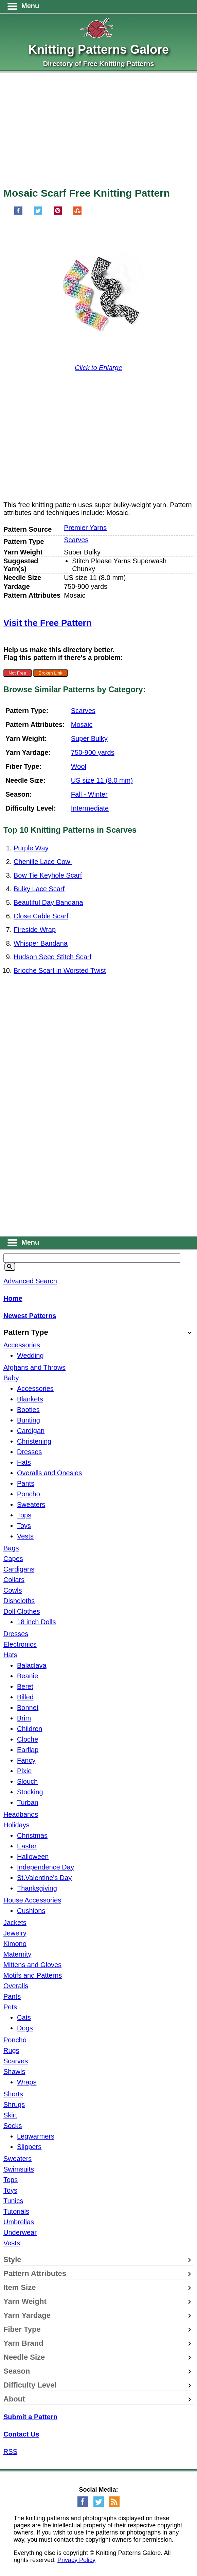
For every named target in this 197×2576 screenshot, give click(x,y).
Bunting (28, 1420)
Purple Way (31, 848)
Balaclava (32, 1665)
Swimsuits (18, 2169)
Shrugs (14, 2104)
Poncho (28, 1494)
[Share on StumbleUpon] (77, 213)
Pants (25, 1483)
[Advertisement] (98, 133)
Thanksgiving (37, 1888)
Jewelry (14, 1933)
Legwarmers (35, 2136)
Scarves (76, 540)
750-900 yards (92, 752)
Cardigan (30, 1430)
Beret (25, 1686)
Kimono (14, 1943)
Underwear (20, 2232)
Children (29, 1728)
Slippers (29, 2146)
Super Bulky (89, 738)
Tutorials (16, 2211)
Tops (24, 1515)
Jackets (14, 1922)
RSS (10, 2451)
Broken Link (50, 673)
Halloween (33, 1856)
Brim (24, 1718)
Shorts (13, 2094)
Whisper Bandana (41, 943)
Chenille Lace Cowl (43, 861)
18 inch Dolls (36, 1622)
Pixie (24, 1771)
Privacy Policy (76, 2560)
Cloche (27, 1739)
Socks (12, 2125)
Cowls (12, 1590)
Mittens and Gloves (32, 1964)
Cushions (31, 1910)
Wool (78, 766)
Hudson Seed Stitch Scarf (52, 957)
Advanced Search (30, 1281)
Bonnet (27, 1707)
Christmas (32, 1835)
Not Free (17, 673)
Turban (27, 1802)
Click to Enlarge (98, 367)
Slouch (27, 1781)
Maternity (17, 1954)
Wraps (26, 2082)
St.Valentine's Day (44, 1877)
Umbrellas (18, 2222)
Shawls (14, 2071)
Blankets (30, 1399)
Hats (24, 1462)
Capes (13, 1558)
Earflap (27, 1750)
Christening (34, 1441)
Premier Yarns (85, 527)
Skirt (10, 2115)
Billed (25, 1697)
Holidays (16, 1825)
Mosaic (81, 724)
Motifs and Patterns (32, 1975)
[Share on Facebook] (18, 213)
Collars (13, 1579)
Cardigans (18, 1569)
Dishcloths (19, 1601)
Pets (10, 2007)
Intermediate (90, 808)
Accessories (21, 1345)
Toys (24, 1525)
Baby (11, 1378)
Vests (25, 1536)
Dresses (29, 1452)
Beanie (27, 1676)
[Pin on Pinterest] (58, 213)
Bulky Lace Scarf (39, 889)
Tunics (13, 2201)
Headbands (20, 1814)
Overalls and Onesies (49, 1473)
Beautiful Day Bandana (48, 902)
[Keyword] (91, 1258)
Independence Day (45, 1867)
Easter (27, 1846)
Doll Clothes (21, 1611)
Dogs (25, 2028)
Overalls (15, 1986)
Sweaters (31, 1504)
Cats (24, 2017)
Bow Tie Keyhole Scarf (48, 875)
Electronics (20, 1644)
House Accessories (32, 1900)
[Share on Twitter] (38, 213)
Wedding (30, 1355)
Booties (28, 1409)
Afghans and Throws (34, 1367)
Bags (11, 1548)
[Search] (9, 1267)
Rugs (11, 2050)
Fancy (26, 1760)
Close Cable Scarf (41, 916)
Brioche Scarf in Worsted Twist (60, 970)
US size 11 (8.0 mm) (102, 780)
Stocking (30, 1792)
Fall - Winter (89, 794)
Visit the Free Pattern (47, 623)
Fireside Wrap (35, 929)
